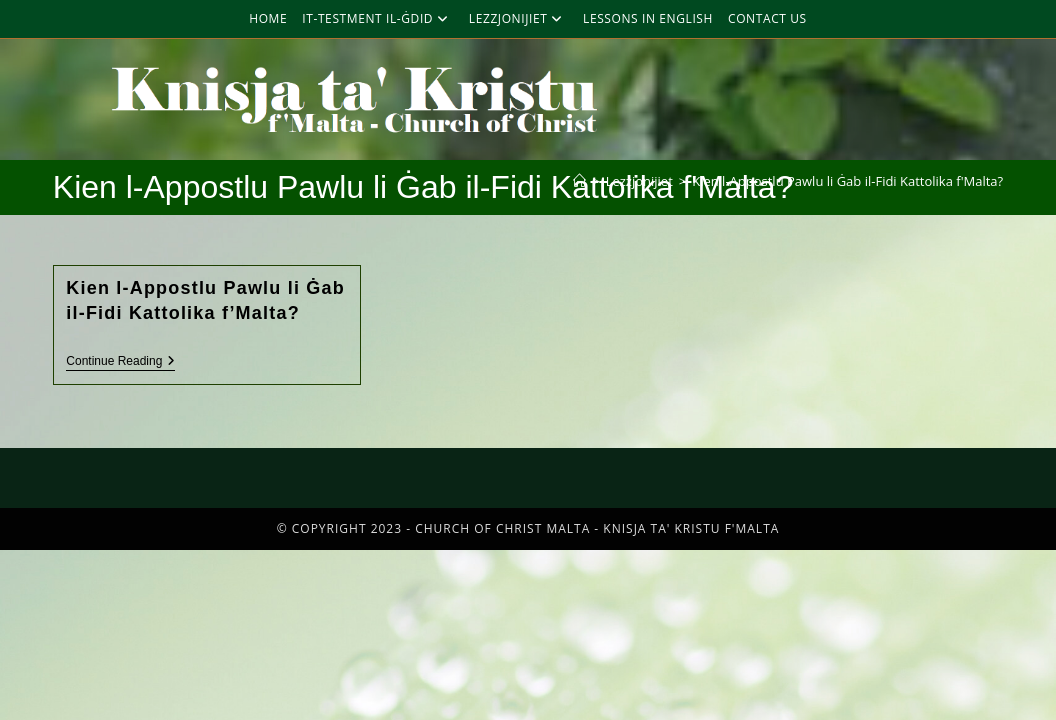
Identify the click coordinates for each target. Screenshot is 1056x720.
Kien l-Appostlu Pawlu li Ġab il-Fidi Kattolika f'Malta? (847, 181)
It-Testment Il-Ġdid (378, 18)
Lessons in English (648, 18)
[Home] (579, 181)
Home (268, 18)
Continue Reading (120, 361)
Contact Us (767, 18)
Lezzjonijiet (518, 18)
